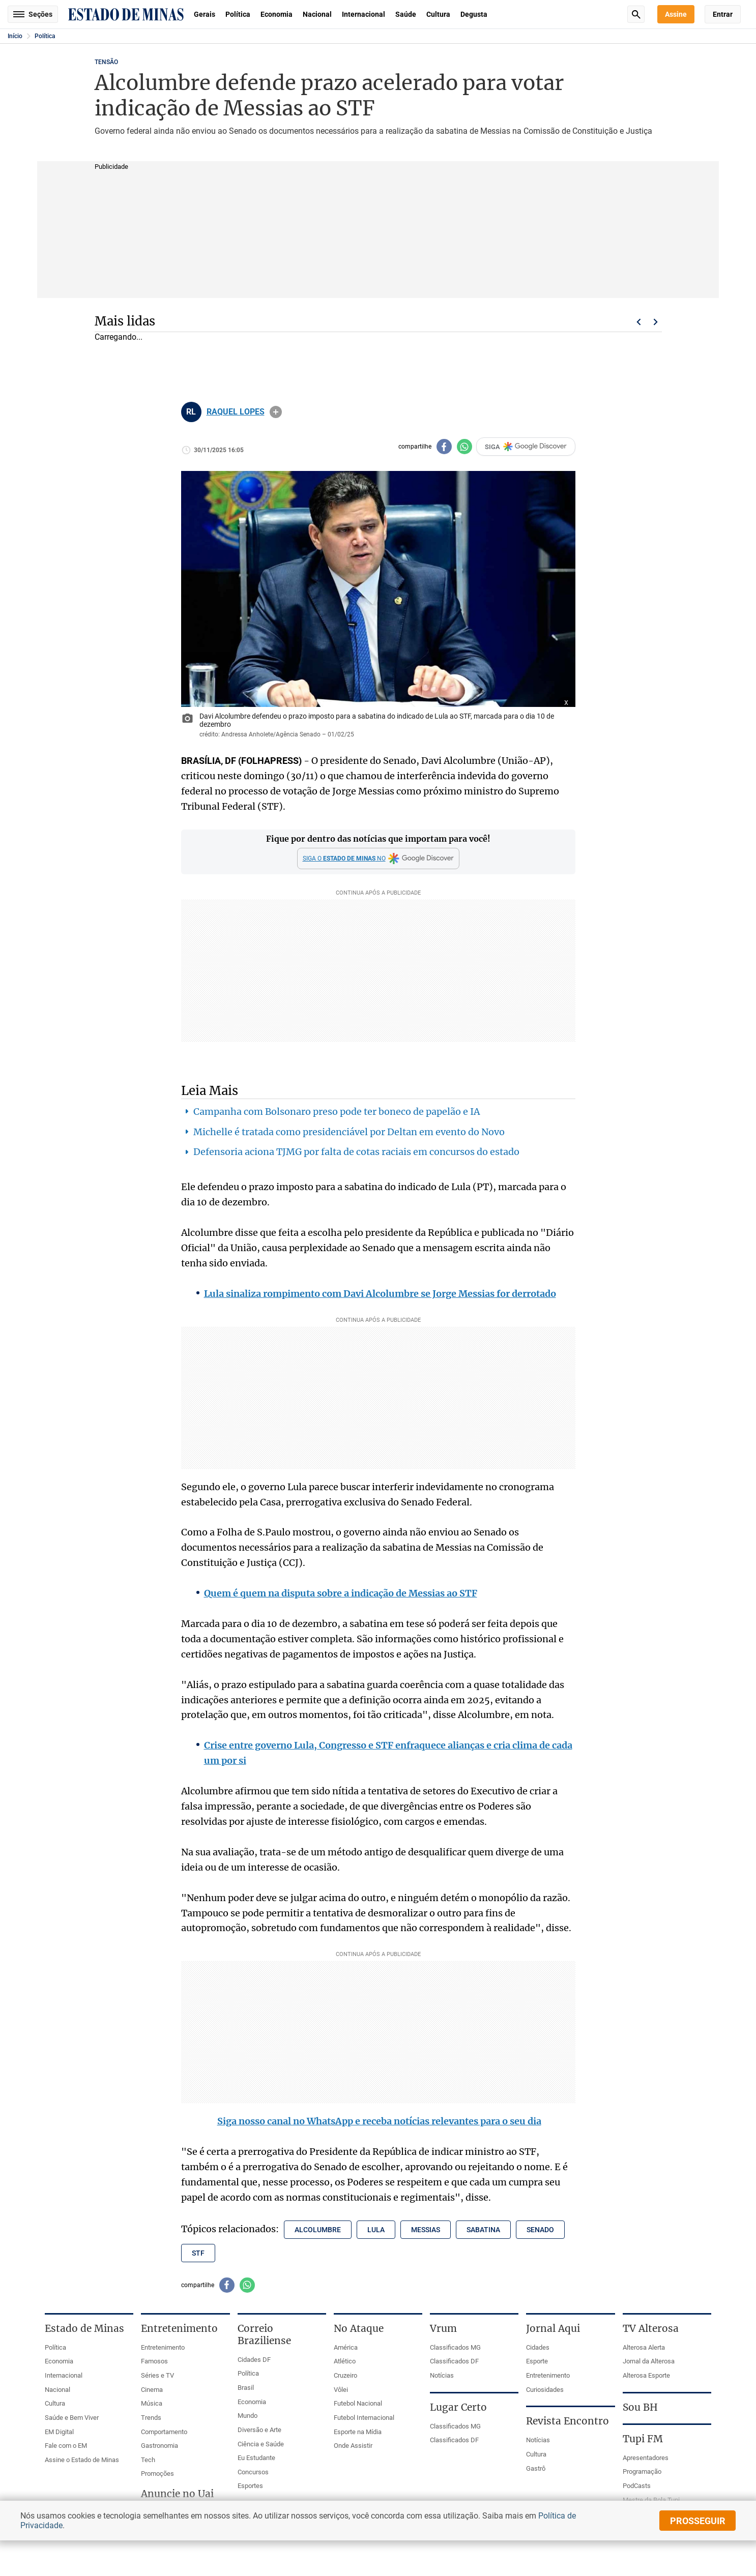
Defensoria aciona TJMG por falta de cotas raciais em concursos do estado (356, 1152)
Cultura (438, 14)
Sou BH (640, 2407)
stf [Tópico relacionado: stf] (198, 2253)
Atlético (345, 2361)
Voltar (638, 322)
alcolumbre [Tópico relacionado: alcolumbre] (318, 2230)
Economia (276, 14)
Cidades (537, 2347)
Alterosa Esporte (646, 2375)
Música (151, 2403)
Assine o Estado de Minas (82, 2460)
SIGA (526, 446)
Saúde (405, 14)
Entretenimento (163, 2347)
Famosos (154, 2361)
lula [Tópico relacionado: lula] (376, 2230)
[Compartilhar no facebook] (444, 446)
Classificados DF (454, 2361)
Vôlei (341, 2389)
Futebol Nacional (358, 2403)
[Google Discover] (378, 858)
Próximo (656, 322)
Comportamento (164, 2432)
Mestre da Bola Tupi (651, 2500)
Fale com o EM (66, 2445)
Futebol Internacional (364, 2417)
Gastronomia (159, 2445)
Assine (676, 14)
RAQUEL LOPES (236, 412)
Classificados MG (455, 2347)
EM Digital (59, 2432)
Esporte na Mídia (358, 2432)
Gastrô (535, 2468)
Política (237, 14)
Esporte (537, 2361)
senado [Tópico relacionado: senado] (540, 2230)
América (346, 2347)
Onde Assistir (353, 2445)
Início (15, 36)
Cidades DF (254, 2359)
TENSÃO (106, 62)
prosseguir (697, 2520)
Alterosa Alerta (644, 2347)
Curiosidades (545, 2389)
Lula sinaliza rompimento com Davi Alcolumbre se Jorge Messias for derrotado (380, 1293)
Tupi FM (643, 2439)
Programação (642, 2471)
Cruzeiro (345, 2375)
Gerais (204, 14)
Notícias (442, 2375)
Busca (636, 14)
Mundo (247, 2415)
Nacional (317, 14)
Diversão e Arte (259, 2430)
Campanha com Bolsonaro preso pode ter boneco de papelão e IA (336, 1111)
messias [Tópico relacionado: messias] (425, 2230)
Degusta (473, 14)
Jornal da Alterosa (649, 2361)
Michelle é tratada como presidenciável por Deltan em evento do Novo (349, 1132)
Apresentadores (645, 2458)
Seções (32, 14)
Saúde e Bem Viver (72, 2417)
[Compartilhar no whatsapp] (464, 446)
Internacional (363, 14)
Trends (151, 2417)
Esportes (250, 2486)
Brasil (246, 2387)
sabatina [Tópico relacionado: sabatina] (483, 2230)
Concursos (253, 2472)
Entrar (723, 14)
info (276, 412)
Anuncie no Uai (177, 2494)
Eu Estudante (256, 2458)
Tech (148, 2460)
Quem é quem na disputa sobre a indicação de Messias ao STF (340, 1593)
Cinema (152, 2389)
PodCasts (637, 2486)
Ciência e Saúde (261, 2444)
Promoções (157, 2473)
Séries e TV (157, 2375)
